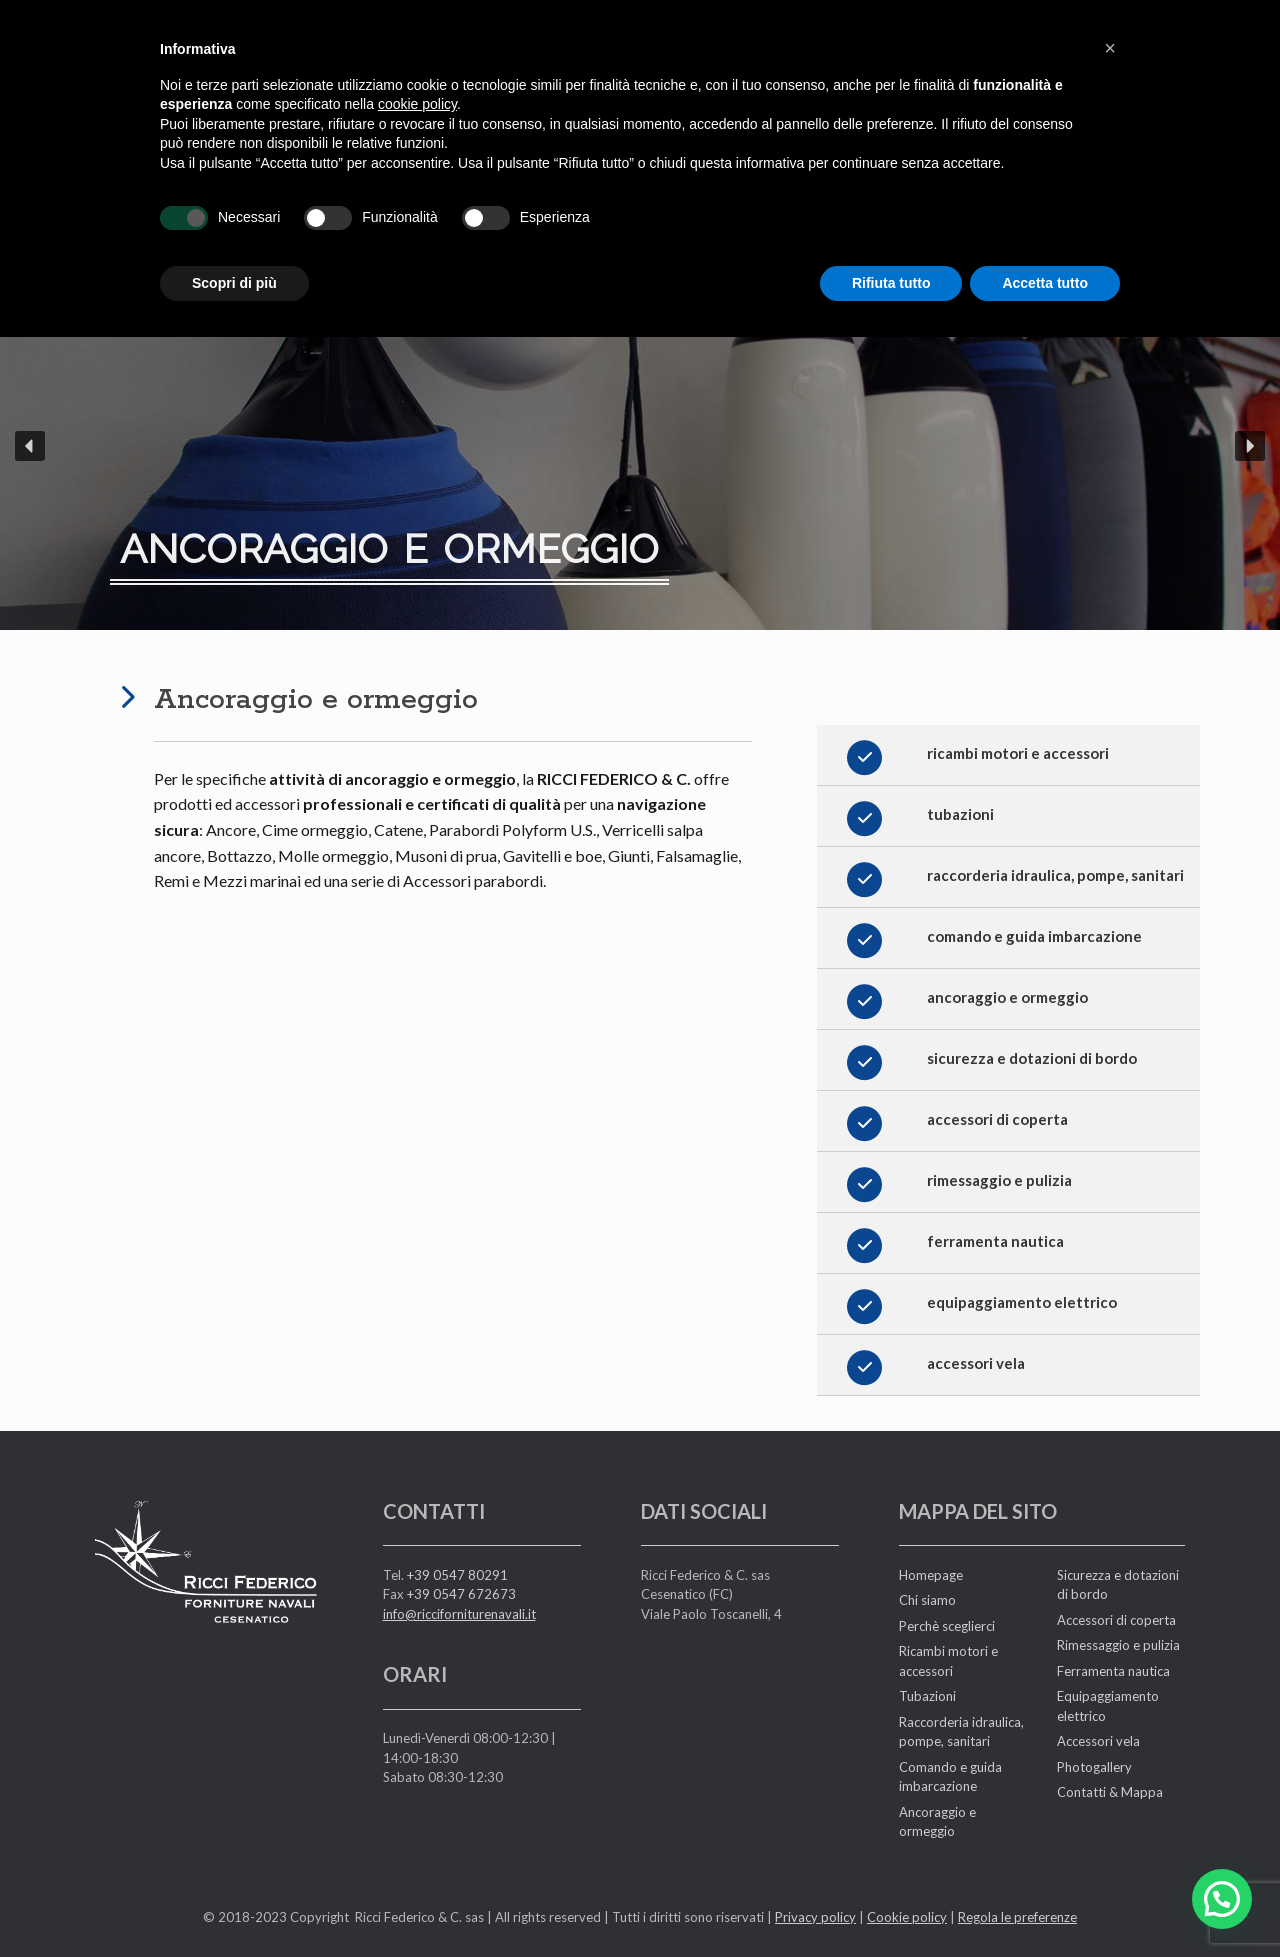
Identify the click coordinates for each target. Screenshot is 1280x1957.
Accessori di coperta (1116, 1620)
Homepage (931, 1575)
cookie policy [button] (417, 67)
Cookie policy (907, 1917)
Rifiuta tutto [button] (891, 245)
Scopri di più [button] (234, 245)
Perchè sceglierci (947, 1626)
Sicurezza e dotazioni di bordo (1118, 1585)
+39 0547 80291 (457, 1575)
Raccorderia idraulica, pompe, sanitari (961, 1732)
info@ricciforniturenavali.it (459, 1614)
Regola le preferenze (1017, 1917)
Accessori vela (1098, 1741)
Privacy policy (815, 1917)
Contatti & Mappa (1110, 1792)
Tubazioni (927, 1696)
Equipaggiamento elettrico (1108, 1706)
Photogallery (1094, 1767)
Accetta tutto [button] (1045, 245)
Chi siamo (927, 1600)
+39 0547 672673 (461, 1594)
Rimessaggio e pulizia (1118, 1645)
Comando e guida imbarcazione (950, 1777)
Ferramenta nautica (1113, 1671)
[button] (30, 446)
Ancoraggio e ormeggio (937, 1822)
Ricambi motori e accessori (948, 1661)
